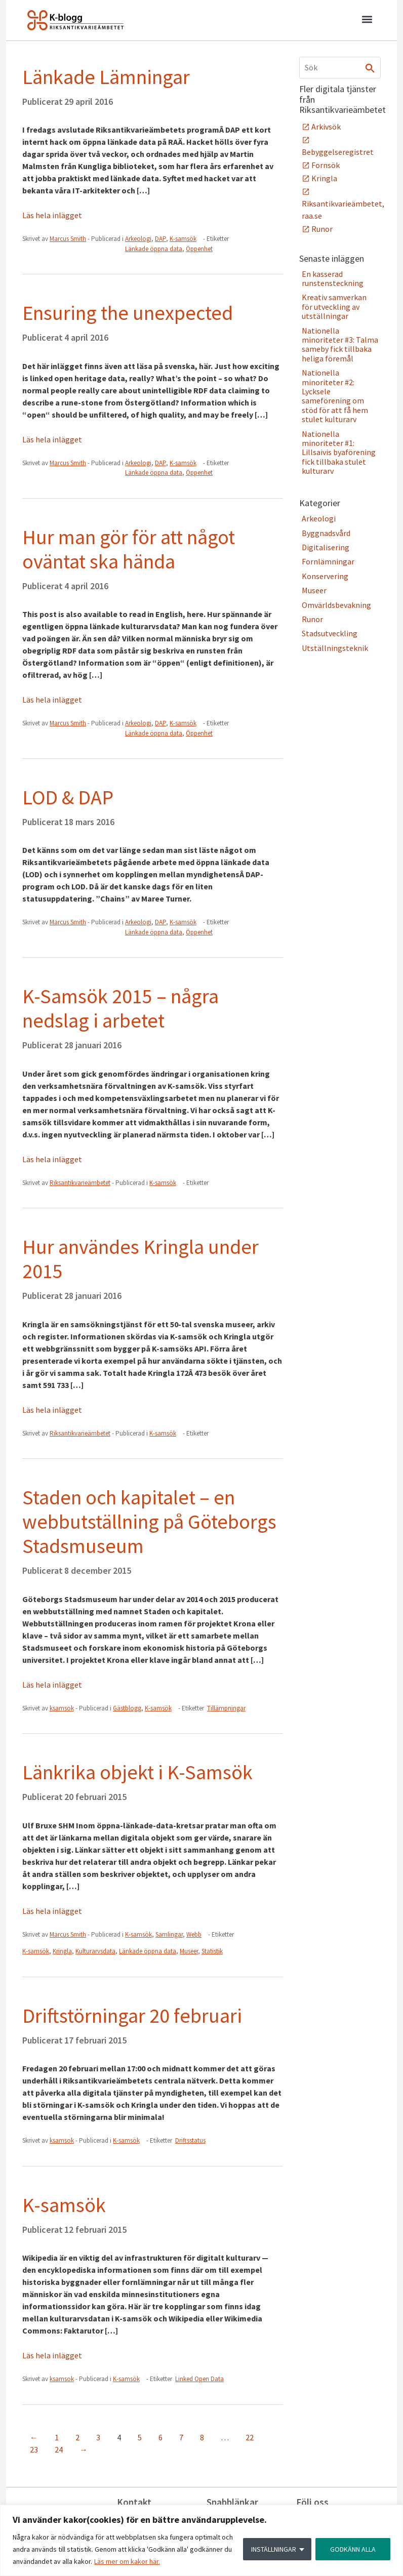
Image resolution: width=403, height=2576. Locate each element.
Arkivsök (326, 126)
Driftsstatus (190, 2140)
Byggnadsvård (326, 533)
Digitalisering (325, 547)
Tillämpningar (226, 1708)
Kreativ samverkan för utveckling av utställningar (334, 306)
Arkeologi (138, 238)
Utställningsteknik (335, 648)
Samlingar (169, 1934)
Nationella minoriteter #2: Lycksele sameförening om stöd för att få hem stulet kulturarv (335, 395)
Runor (322, 229)
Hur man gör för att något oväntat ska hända (128, 549)
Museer (189, 1951)
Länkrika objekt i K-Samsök (137, 1772)
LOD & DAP (67, 797)
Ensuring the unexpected (127, 312)
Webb (194, 1934)
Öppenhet (199, 248)
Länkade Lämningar (106, 77)
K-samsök (183, 238)
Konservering (325, 576)
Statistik (212, 1951)
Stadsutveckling (329, 633)
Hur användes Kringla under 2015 (140, 1259)
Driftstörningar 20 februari (132, 2015)
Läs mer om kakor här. (127, 2561)
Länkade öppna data (153, 248)
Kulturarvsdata (95, 1951)
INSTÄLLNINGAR (273, 2549)
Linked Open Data (199, 2379)
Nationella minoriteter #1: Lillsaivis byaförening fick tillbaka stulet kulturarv (339, 452)
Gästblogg (127, 1708)
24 (59, 2449)
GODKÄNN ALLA (353, 2549)
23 (34, 2449)
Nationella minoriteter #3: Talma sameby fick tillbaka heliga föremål (340, 344)
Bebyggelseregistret (338, 152)
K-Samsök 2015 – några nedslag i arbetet (120, 1008)
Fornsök (325, 165)
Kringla (62, 1951)
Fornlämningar (328, 561)
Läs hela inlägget (52, 215)
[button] (366, 21)
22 (250, 2437)
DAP (160, 238)
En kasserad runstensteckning (333, 278)
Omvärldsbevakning (336, 605)
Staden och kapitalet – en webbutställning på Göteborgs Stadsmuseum (149, 1522)
